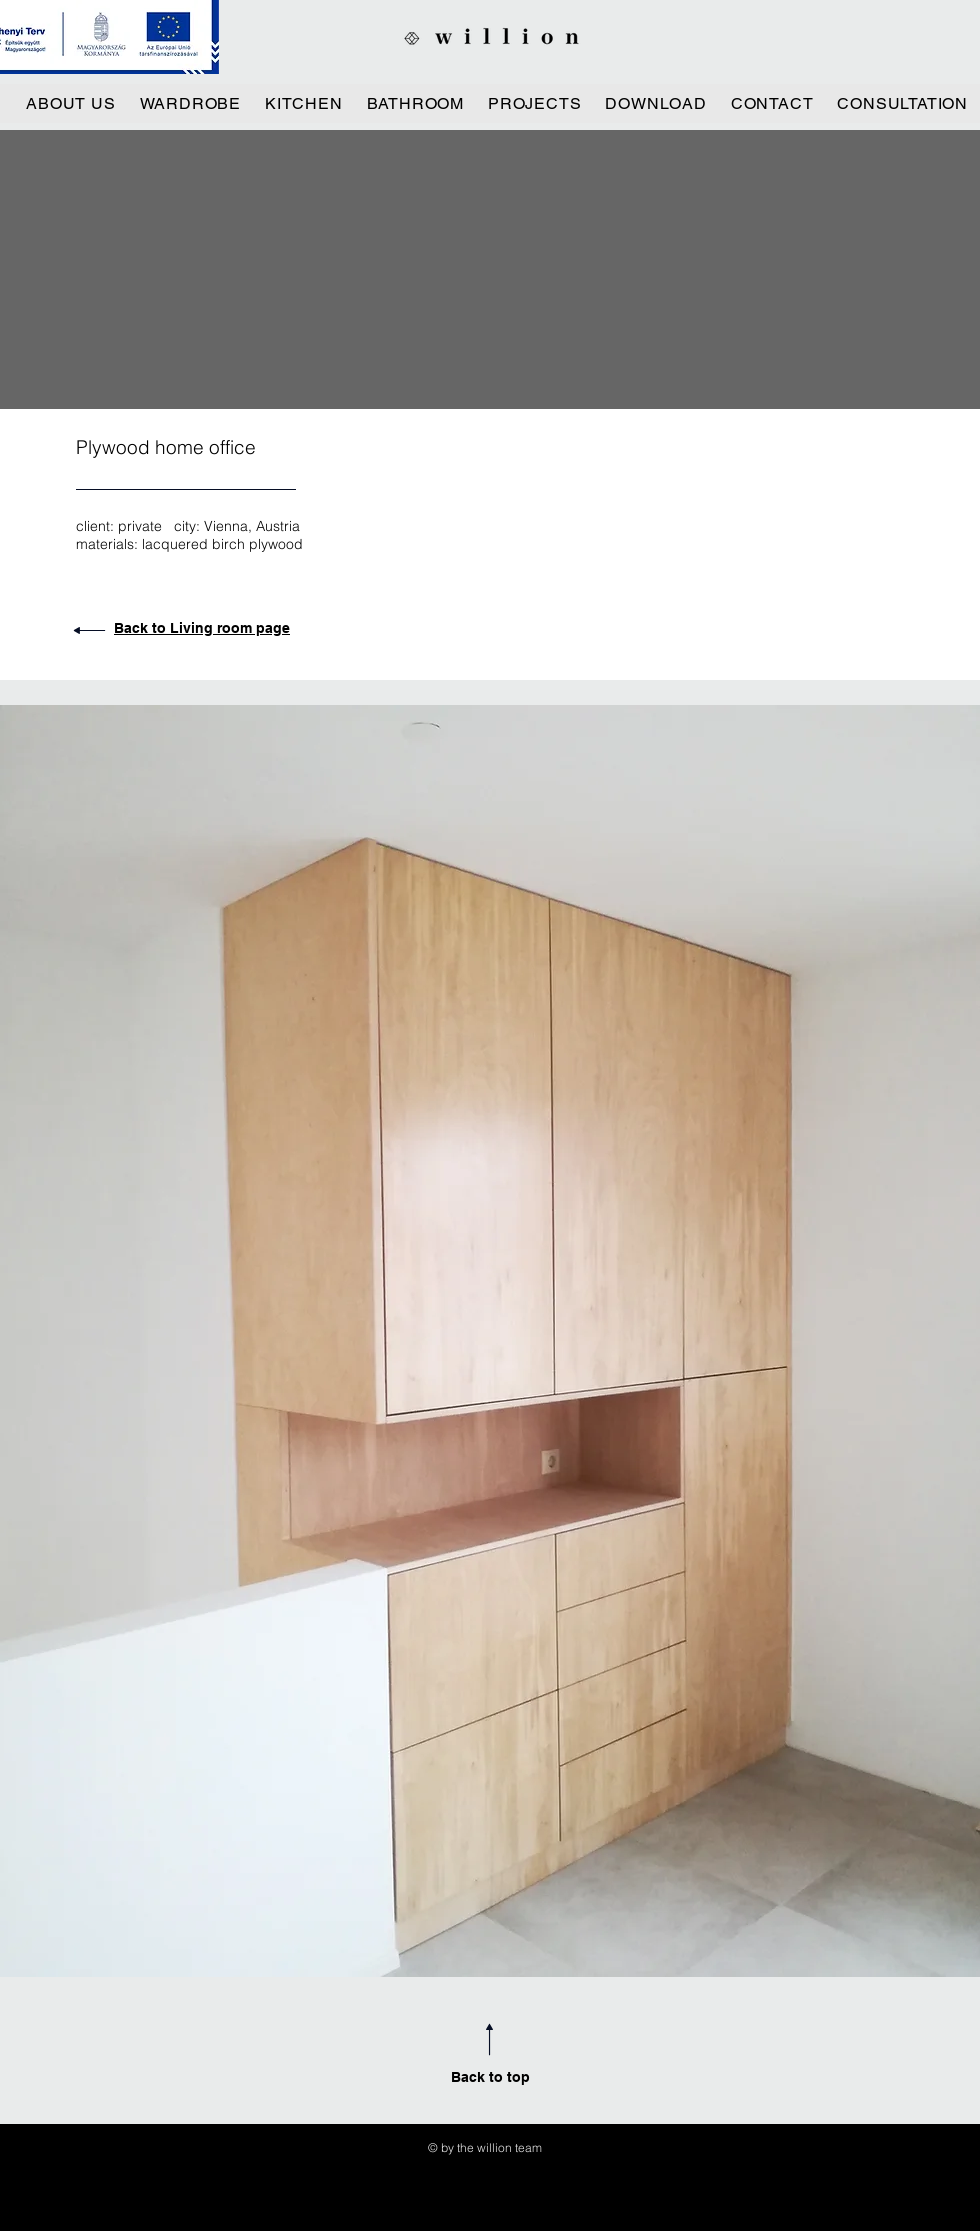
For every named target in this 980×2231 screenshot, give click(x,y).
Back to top (490, 2077)
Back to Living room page (202, 628)
